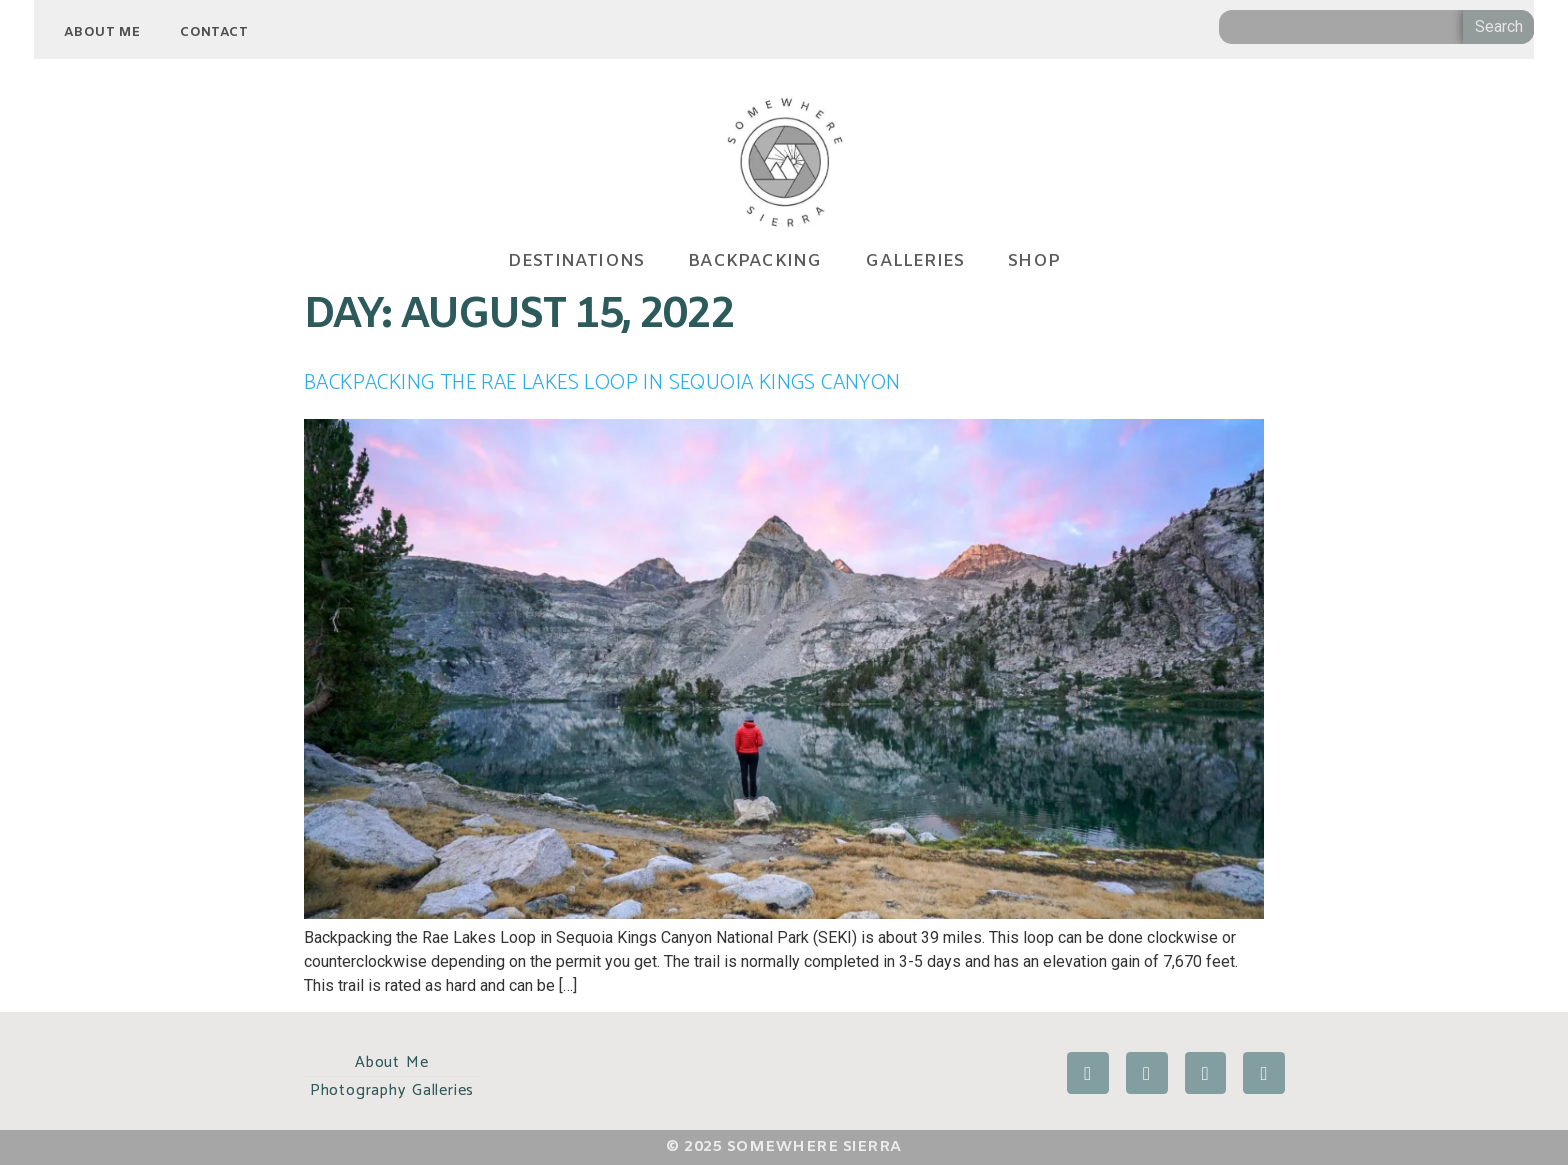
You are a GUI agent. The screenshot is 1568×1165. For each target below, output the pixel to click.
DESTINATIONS (576, 262)
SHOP (1034, 262)
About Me (102, 32)
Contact (214, 32)
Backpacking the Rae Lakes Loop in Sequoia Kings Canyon (602, 383)
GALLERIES (914, 262)
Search (1499, 26)
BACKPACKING (754, 262)
